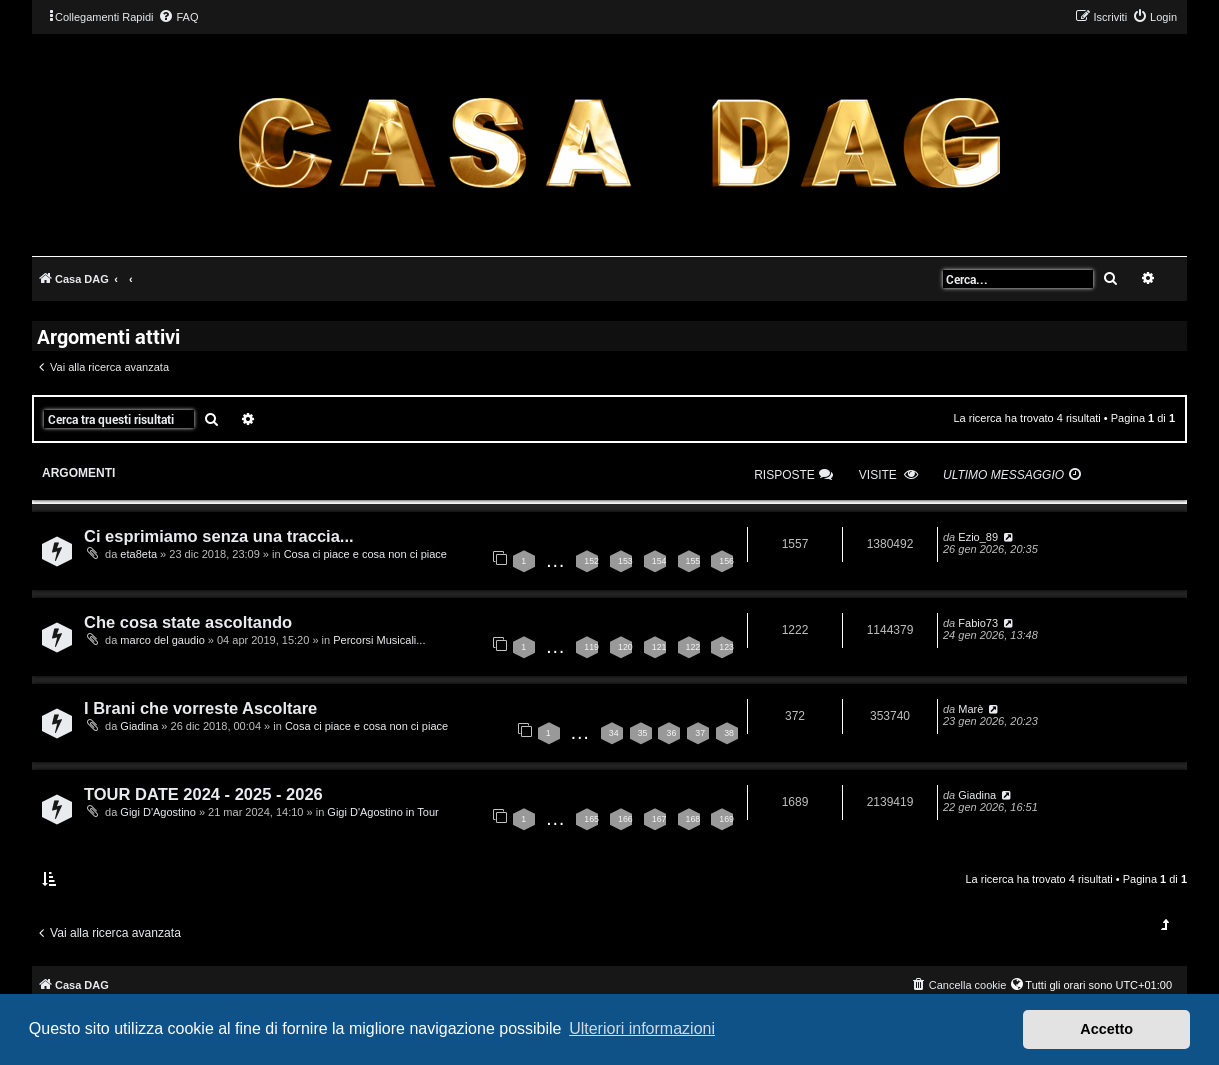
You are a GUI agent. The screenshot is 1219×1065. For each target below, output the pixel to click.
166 (625, 819)
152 (591, 561)
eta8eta (138, 554)
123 (726, 647)
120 (625, 647)
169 (726, 819)
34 (614, 733)
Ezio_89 (978, 537)
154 (659, 561)
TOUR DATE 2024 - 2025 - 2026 (203, 794)
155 (693, 561)
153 (625, 561)
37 (700, 733)
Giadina (139, 726)
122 (693, 647)
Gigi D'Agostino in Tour (382, 812)
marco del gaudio (162, 640)
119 (591, 647)
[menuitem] (178, 17)
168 (693, 819)
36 (671, 733)
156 (726, 561)
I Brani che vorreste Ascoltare (200, 708)
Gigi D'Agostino (157, 812)
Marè (970, 709)
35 (643, 733)
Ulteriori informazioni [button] (642, 1028)
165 (591, 819)
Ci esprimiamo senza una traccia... (219, 536)
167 (659, 819)
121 (659, 647)
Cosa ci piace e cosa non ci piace (365, 554)
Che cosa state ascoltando (188, 622)
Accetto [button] (1106, 1029)
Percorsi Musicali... (379, 640)
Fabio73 (978, 623)
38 (729, 733)
